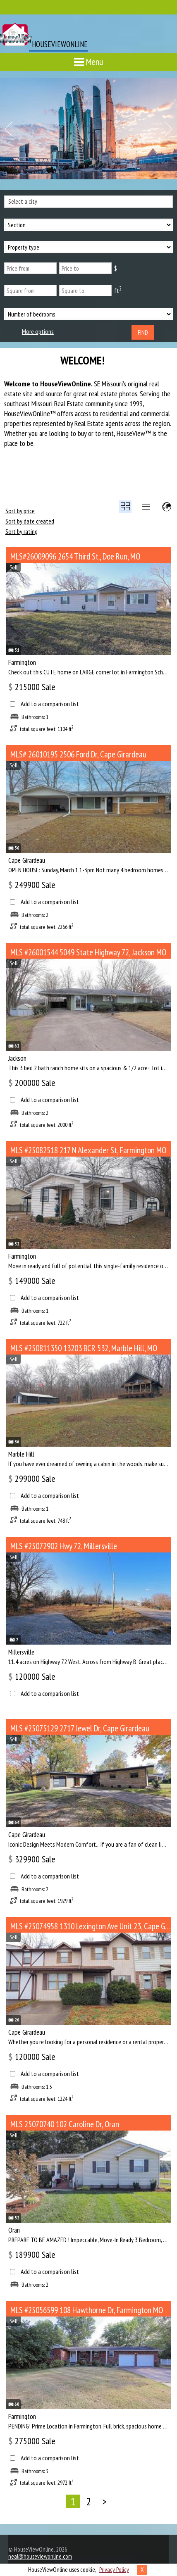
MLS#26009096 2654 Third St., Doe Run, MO (75, 556)
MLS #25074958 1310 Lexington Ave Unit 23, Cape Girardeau (90, 1926)
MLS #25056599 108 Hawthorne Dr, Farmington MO (86, 2310)
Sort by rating (21, 531)
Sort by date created (29, 521)
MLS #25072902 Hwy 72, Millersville (63, 1546)
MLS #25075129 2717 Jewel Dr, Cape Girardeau (79, 1728)
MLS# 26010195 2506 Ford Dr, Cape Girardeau (78, 754)
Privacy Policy (114, 2570)
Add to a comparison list (50, 703)
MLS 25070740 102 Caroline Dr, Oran (64, 2124)
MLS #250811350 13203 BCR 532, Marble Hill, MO (83, 1348)
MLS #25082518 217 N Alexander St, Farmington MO (88, 1150)
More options (38, 331)
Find (143, 332)
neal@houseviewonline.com (40, 2556)
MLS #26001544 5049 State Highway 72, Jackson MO (88, 952)
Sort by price (20, 511)
